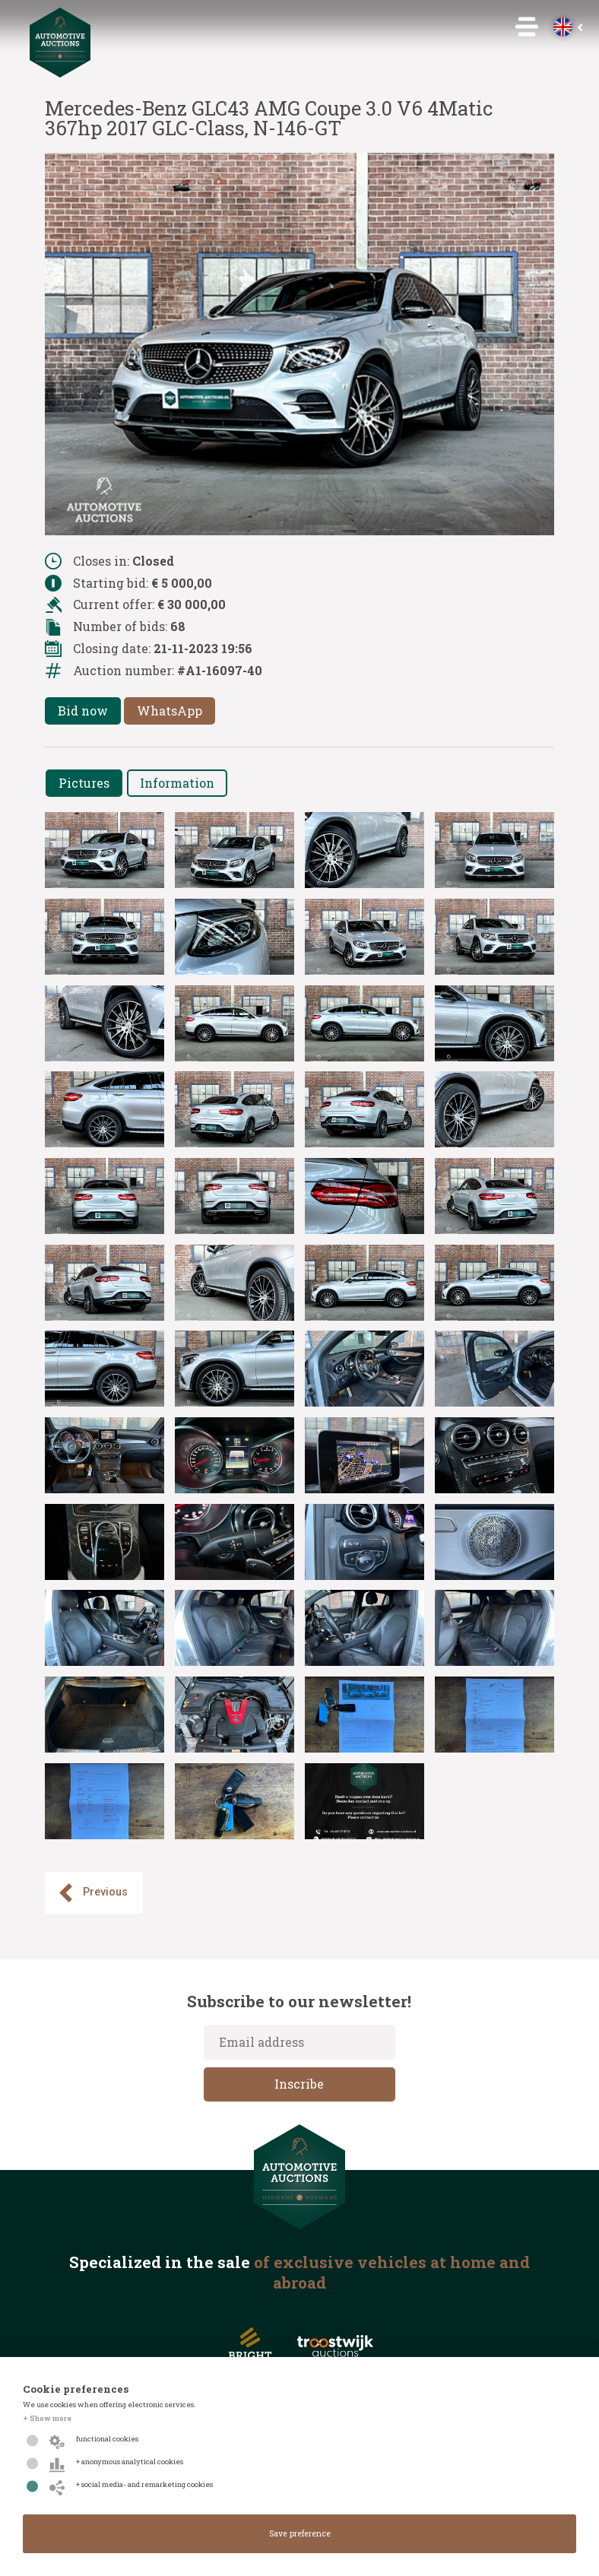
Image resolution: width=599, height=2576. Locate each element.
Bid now (83, 711)
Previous (92, 1892)
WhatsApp (169, 711)
